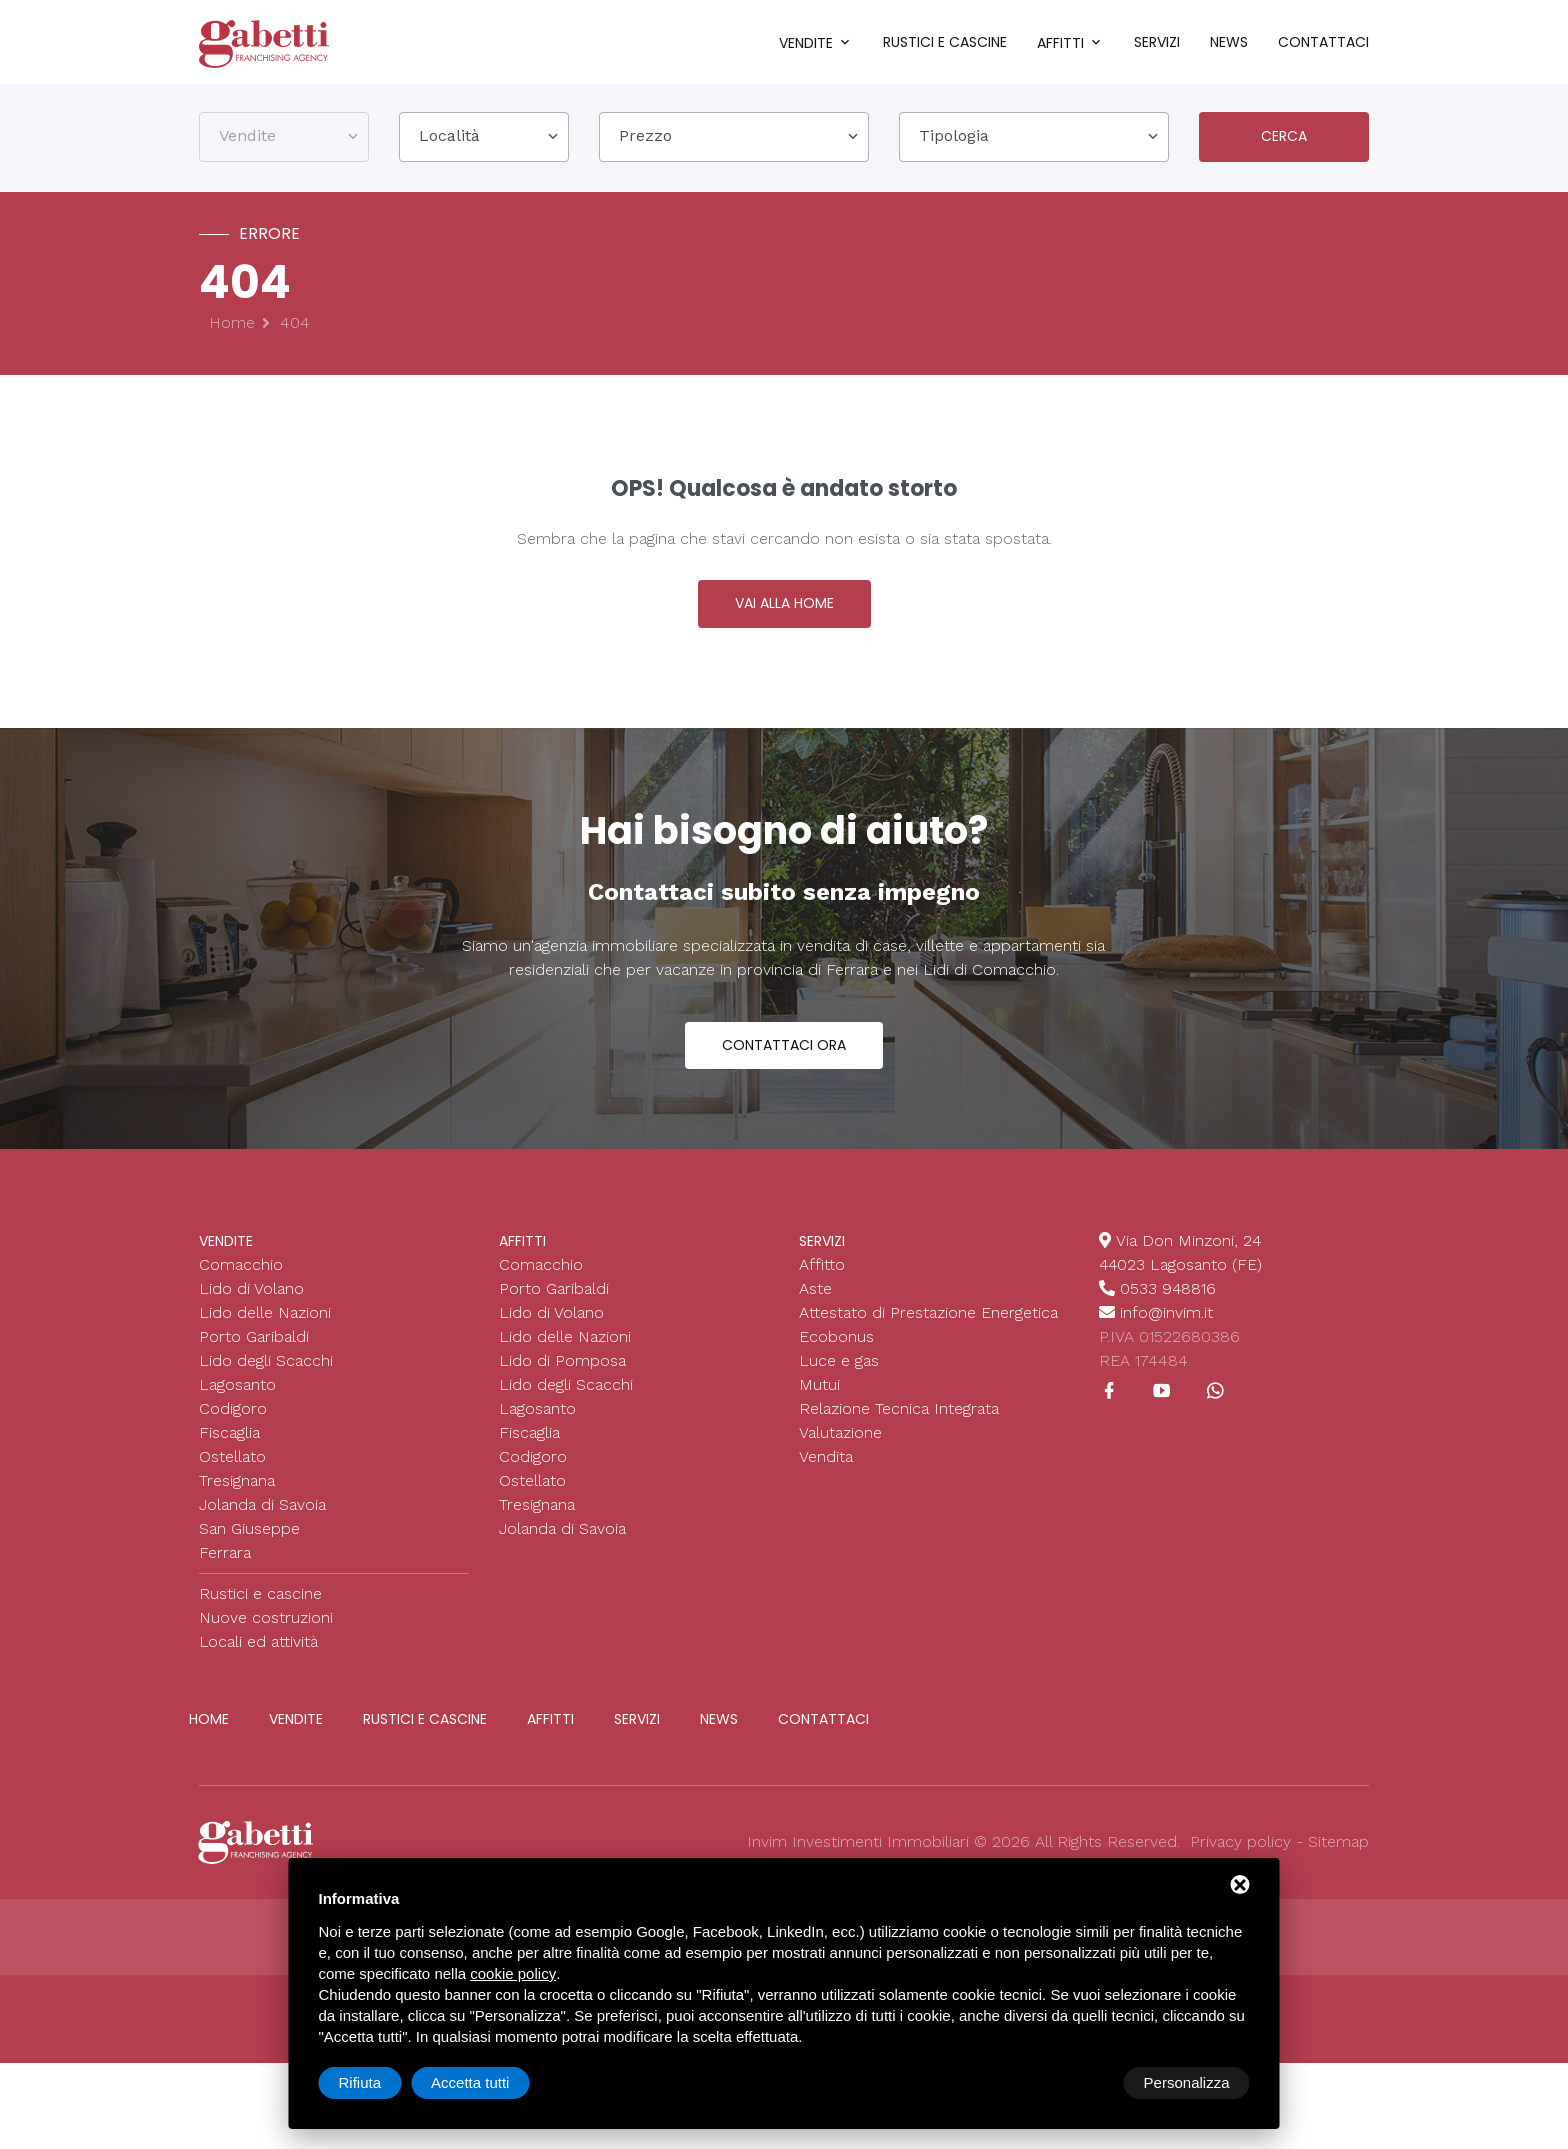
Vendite (806, 43)
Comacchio (241, 1278)
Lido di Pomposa (562, 1374)
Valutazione (840, 1446)
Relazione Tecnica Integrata (899, 1422)
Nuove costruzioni (266, 1631)
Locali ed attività (258, 1655)
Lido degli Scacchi (266, 1374)
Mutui (819, 1398)
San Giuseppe (249, 1542)
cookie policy (513, 1973)
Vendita (826, 1470)
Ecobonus (836, 1350)
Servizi (1157, 42)
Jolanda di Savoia (262, 1518)
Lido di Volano (251, 1302)
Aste (815, 1302)
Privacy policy (1240, 1855)
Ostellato (232, 1470)
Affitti (1060, 43)
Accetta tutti (1190, 2082)
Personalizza (382, 2082)
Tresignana (237, 1494)
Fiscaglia (229, 1446)
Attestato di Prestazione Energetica (928, 1326)
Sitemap (1338, 1855)
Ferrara (225, 1566)
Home (232, 325)
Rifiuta (1080, 2082)
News (1229, 42)
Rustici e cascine (945, 42)
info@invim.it (1166, 1326)
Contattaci (1323, 42)
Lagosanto (237, 1398)
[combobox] (284, 139)
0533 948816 (1168, 1302)
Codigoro (233, 1422)
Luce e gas (839, 1374)
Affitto (822, 1278)
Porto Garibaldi (254, 1350)
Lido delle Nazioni (265, 1326)
